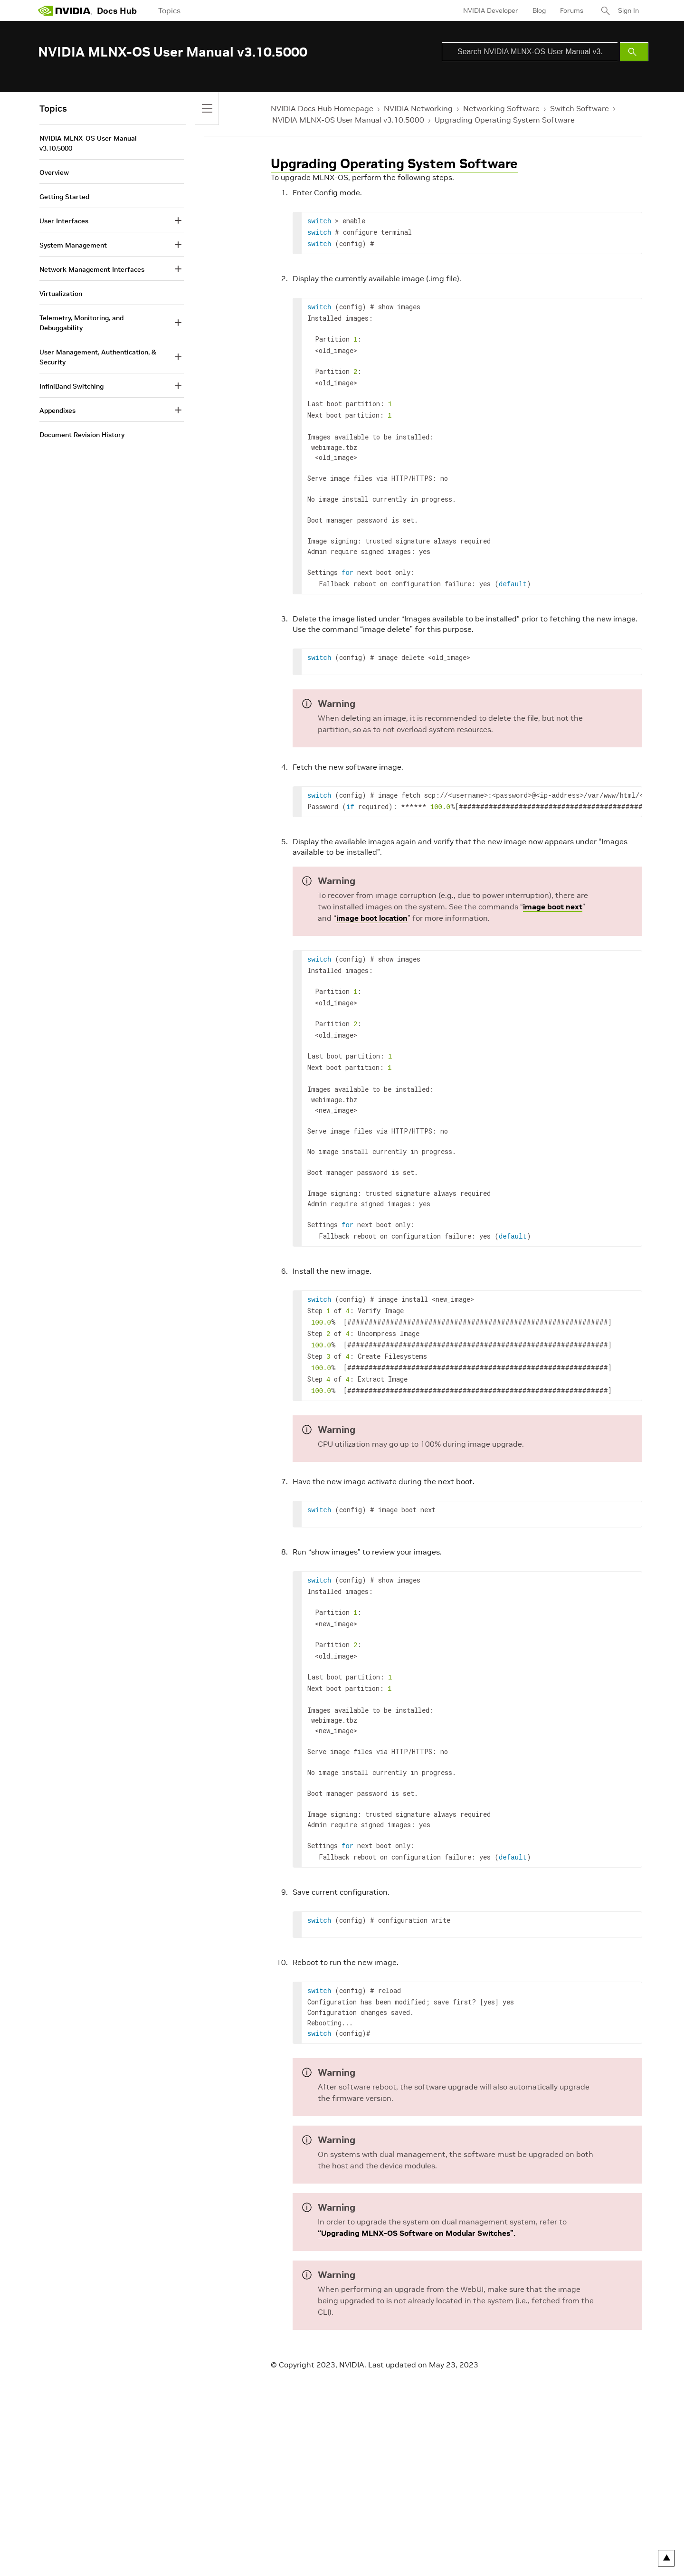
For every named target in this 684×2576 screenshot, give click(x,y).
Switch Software (579, 108)
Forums (571, 10)
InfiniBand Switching (71, 386)
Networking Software (501, 108)
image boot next (552, 895)
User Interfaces (63, 221)
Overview (54, 172)
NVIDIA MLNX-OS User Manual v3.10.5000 (348, 119)
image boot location (372, 906)
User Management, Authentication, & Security (97, 357)
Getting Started (64, 196)
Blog (539, 10)
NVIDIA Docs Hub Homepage (322, 108)
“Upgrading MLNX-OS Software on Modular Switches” (415, 2198)
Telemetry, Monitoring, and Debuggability (81, 323)
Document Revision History (81, 434)
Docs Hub (117, 10)
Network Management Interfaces (91, 269)
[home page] (65, 10)
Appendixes (57, 410)
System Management (73, 245)
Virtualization (60, 293)
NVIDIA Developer (490, 10)
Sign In (628, 10)
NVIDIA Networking (418, 108)
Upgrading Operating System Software (505, 119)
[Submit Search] (634, 51)
